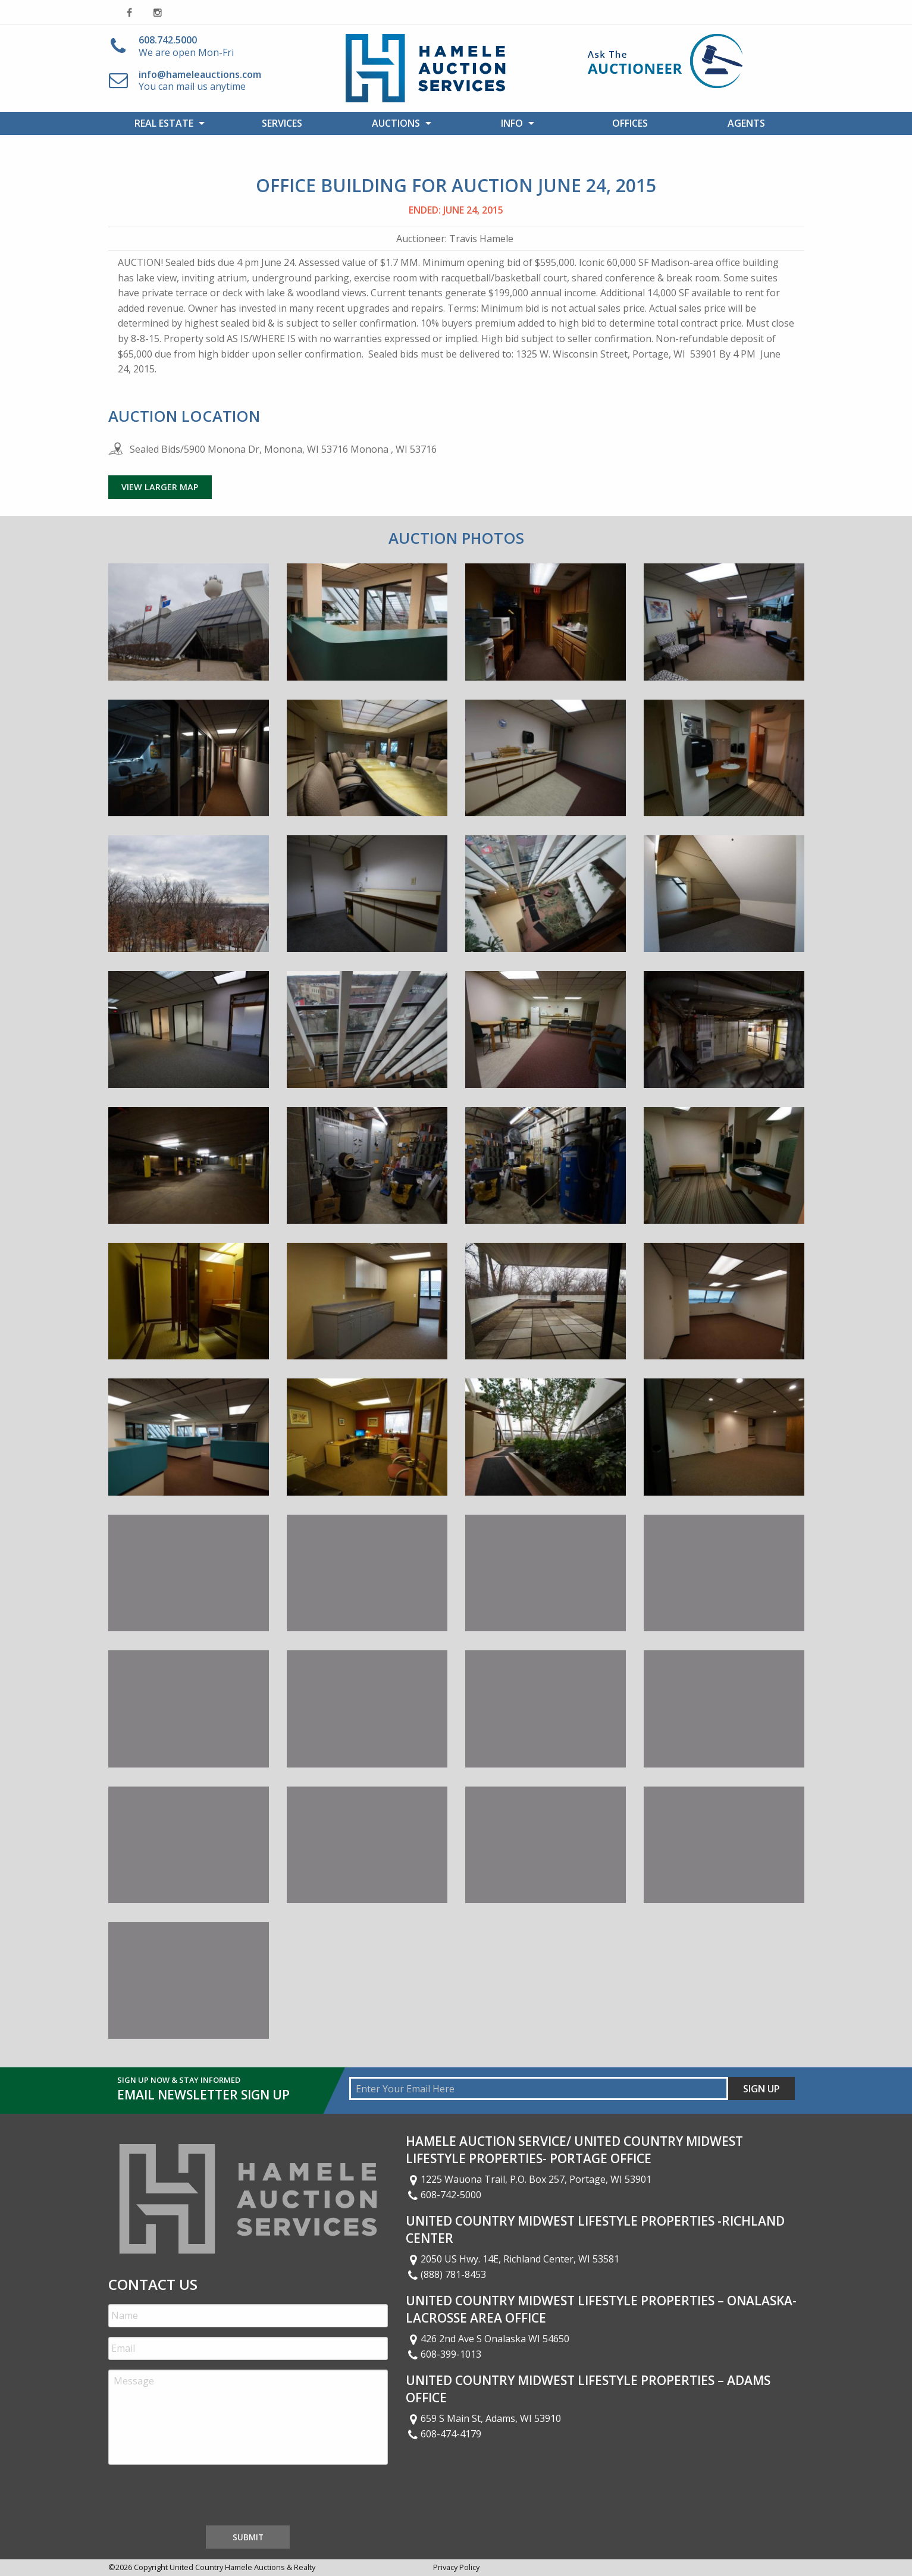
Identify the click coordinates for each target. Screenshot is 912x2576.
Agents (746, 123)
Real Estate (163, 123)
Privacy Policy (456, 2567)
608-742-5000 (444, 2194)
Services (282, 123)
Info (512, 123)
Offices (630, 123)
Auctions (396, 123)
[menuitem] (166, 123)
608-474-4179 (444, 2433)
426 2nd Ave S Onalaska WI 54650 (488, 2338)
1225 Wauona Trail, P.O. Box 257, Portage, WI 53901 (529, 2179)
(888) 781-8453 (446, 2274)
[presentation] (198, 2497)
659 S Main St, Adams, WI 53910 (484, 2418)
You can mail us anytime (200, 80)
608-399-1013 (444, 2354)
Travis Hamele (481, 238)
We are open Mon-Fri (186, 46)
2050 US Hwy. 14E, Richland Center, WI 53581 (513, 2258)
